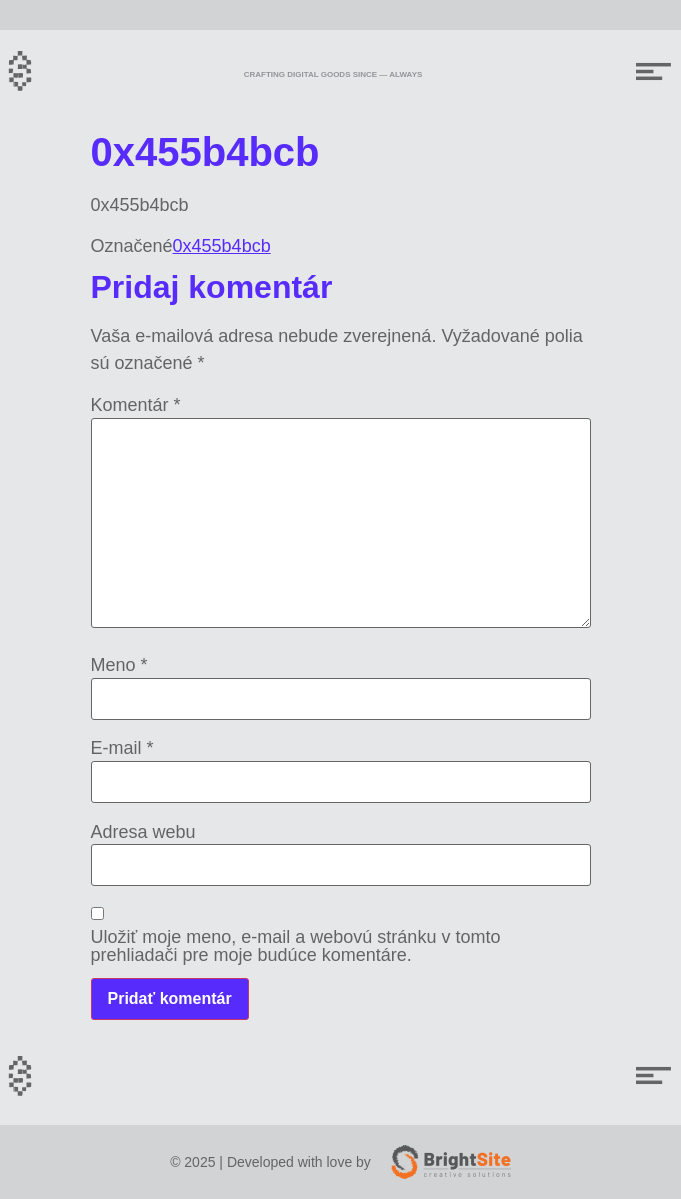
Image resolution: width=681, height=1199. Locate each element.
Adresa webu (143, 832)
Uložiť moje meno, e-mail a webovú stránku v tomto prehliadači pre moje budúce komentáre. (296, 946)
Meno (119, 665)
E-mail (122, 748)
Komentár (136, 405)
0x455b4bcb (222, 246)
